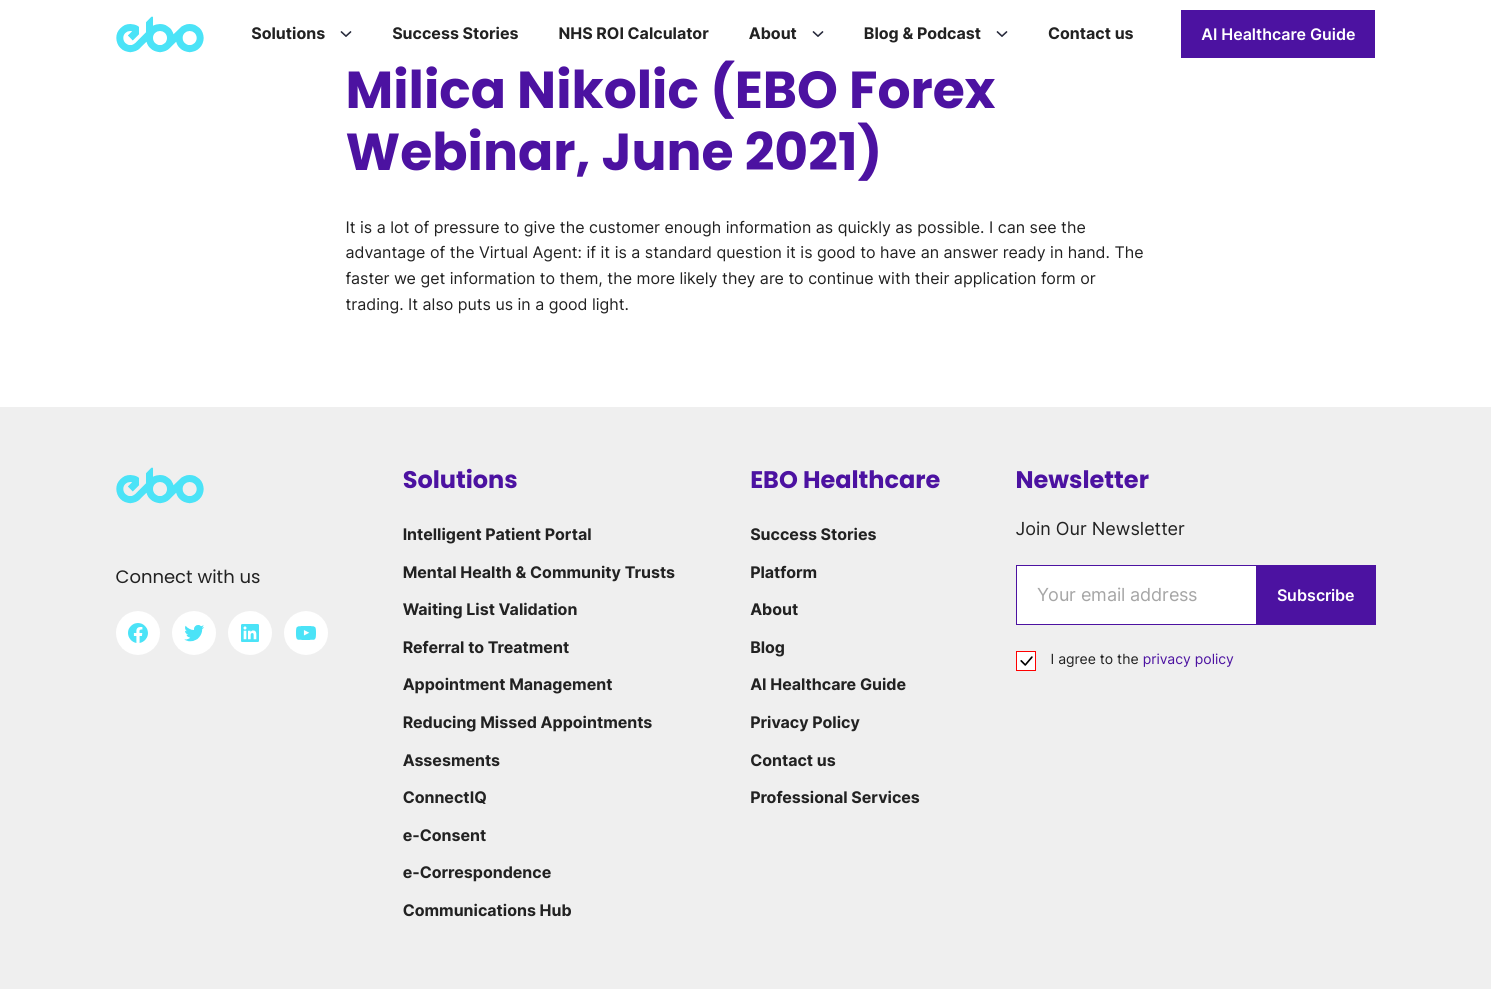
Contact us (793, 760)
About (774, 609)
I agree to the (1142, 659)
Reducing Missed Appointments (528, 722)
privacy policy (1188, 659)
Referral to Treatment (486, 647)
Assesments (451, 760)
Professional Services (835, 797)
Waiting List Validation (490, 609)
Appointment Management (508, 684)
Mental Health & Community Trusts (539, 572)
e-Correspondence (477, 872)
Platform (783, 572)
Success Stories (813, 534)
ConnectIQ (445, 797)
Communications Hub (487, 910)
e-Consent (445, 835)
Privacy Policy (805, 722)
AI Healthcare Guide (1278, 34)
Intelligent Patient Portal (497, 534)
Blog (767, 647)
